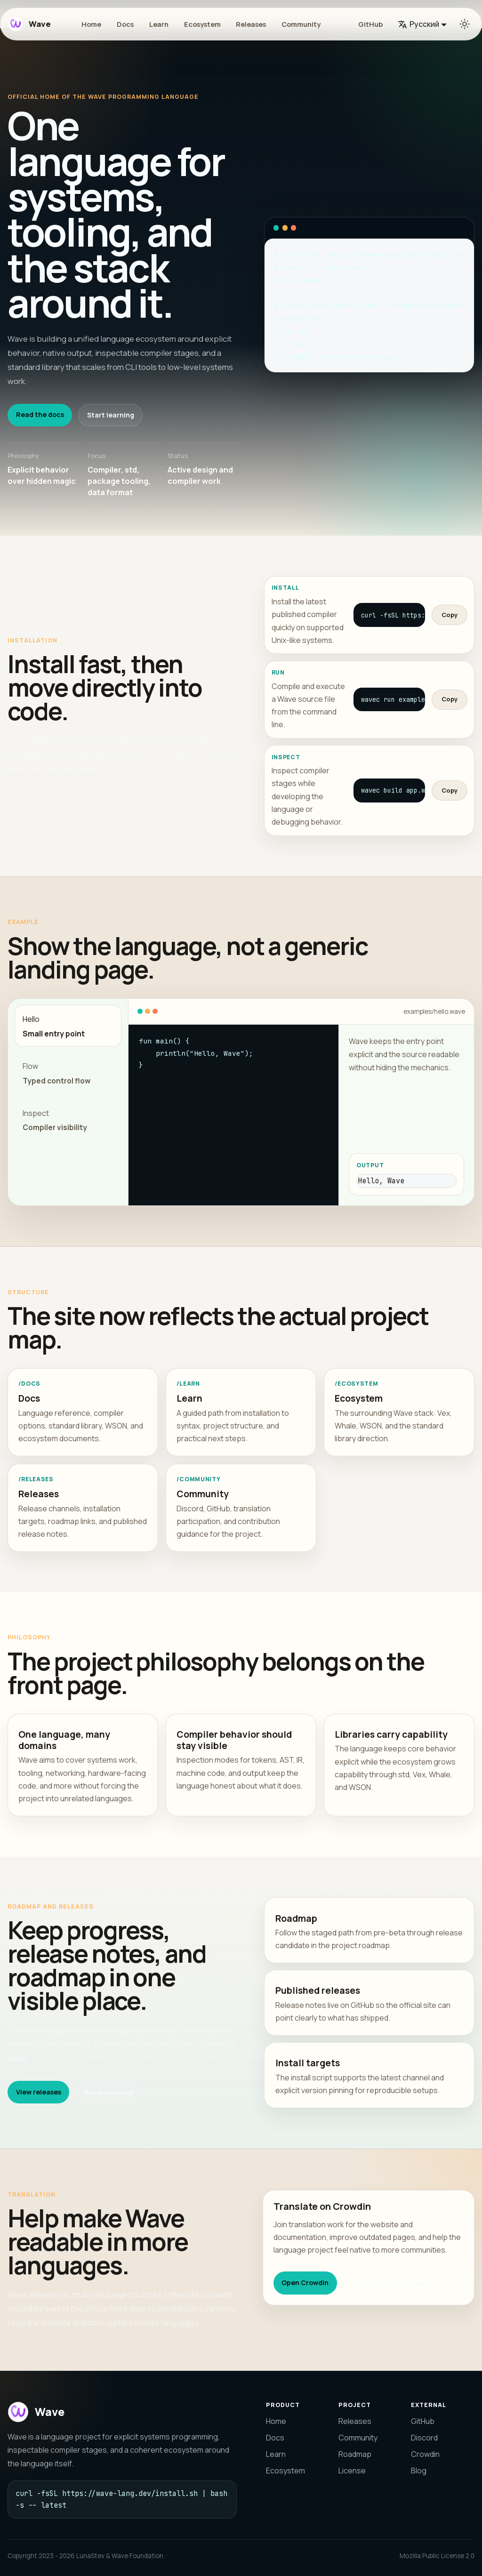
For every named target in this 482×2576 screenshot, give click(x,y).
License (352, 2470)
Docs (125, 24)
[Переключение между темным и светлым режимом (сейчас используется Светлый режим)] (465, 24)
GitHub (370, 24)
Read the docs (40, 414)
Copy (450, 614)
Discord (424, 2437)
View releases (38, 2091)
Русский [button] (418, 24)
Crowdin (425, 2454)
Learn (159, 24)
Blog (418, 2470)
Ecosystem (202, 24)
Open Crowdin (305, 2282)
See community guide (388, 2283)
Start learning (110, 414)
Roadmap (354, 2454)
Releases (251, 24)
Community (301, 24)
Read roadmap (108, 2092)
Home (91, 24)
